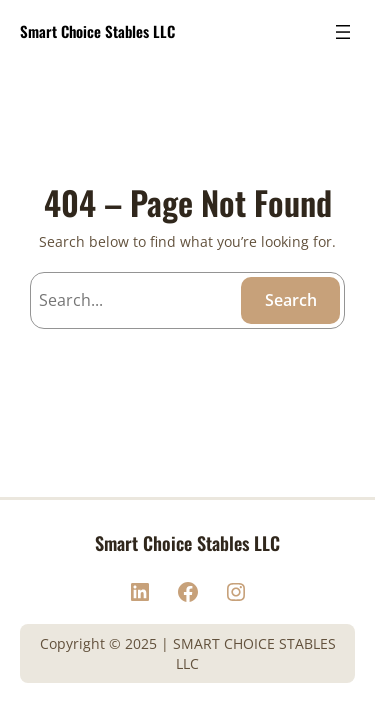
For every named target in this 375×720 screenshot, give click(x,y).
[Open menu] (343, 32)
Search (291, 300)
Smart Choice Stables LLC (97, 31)
